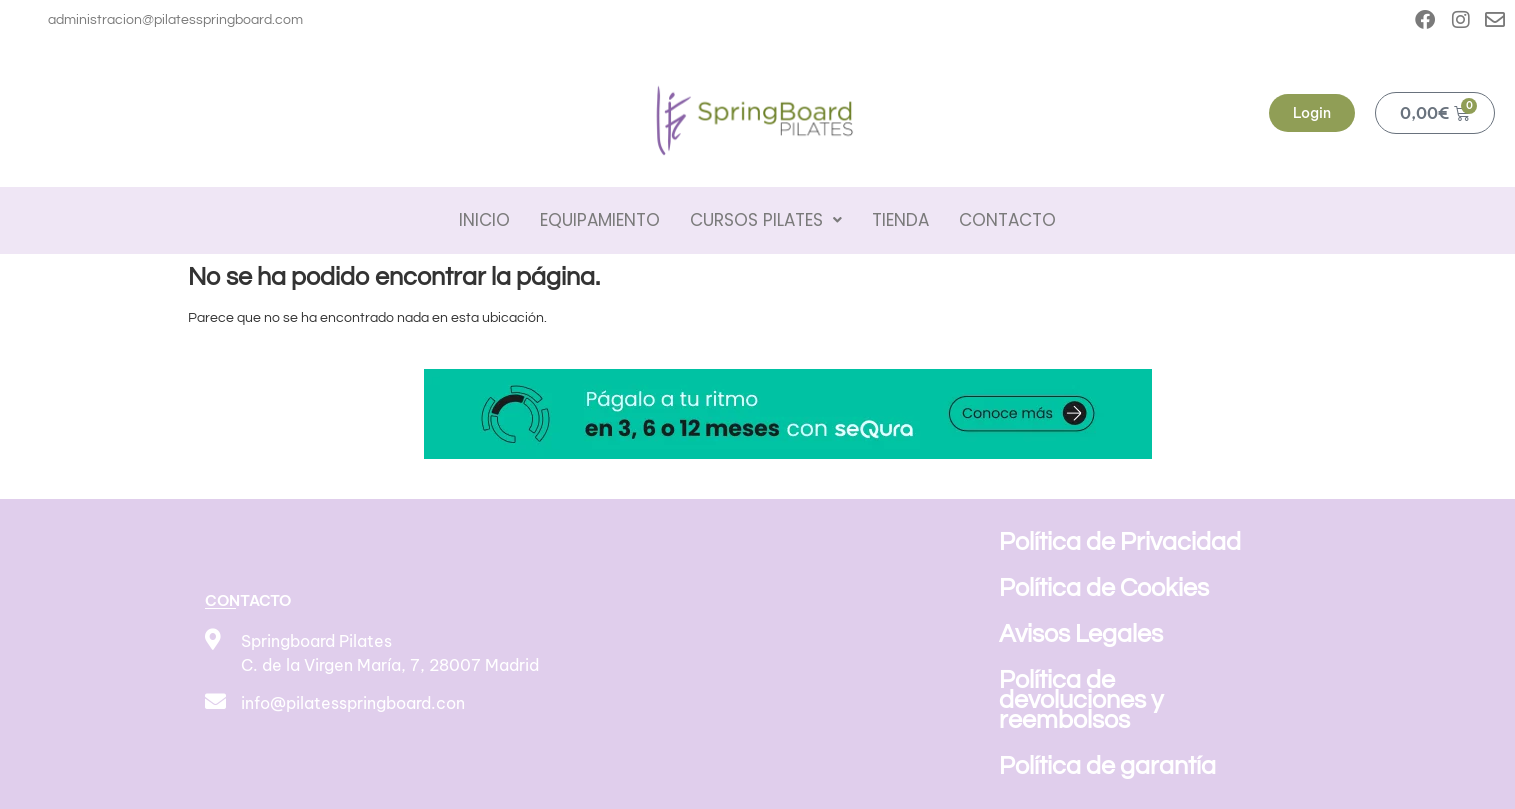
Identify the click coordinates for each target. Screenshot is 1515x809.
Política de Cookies (1104, 588)
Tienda (900, 220)
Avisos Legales (1081, 634)
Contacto (1007, 220)
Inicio (484, 220)
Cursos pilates (766, 220)
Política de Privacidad (1120, 542)
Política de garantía (1107, 766)
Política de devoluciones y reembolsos (1081, 700)
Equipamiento (600, 220)
